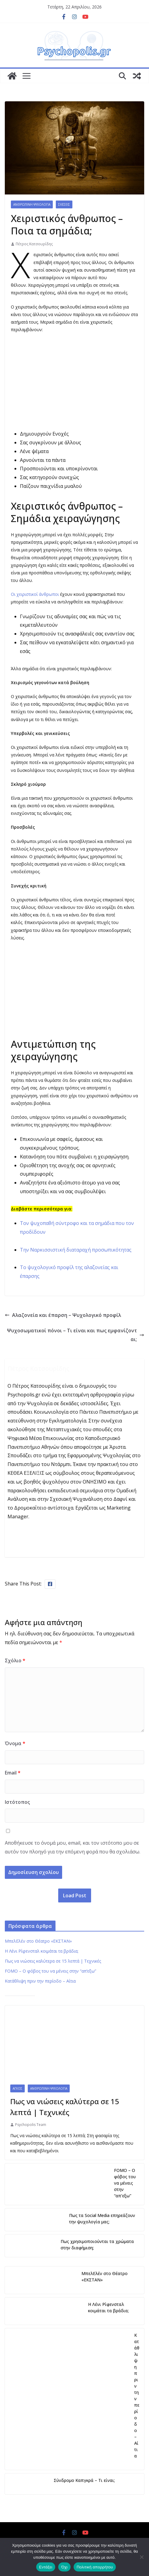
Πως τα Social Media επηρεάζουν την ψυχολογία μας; (102, 2218)
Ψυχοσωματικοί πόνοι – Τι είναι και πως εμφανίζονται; (75, 1335)
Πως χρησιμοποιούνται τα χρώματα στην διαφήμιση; (97, 2244)
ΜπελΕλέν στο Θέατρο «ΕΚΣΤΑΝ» (38, 1941)
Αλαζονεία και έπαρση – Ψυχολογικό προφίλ (63, 1315)
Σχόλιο (15, 1660)
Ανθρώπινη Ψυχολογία (31, 204)
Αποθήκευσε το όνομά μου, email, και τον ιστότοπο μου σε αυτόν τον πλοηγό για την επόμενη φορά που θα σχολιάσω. (72, 1847)
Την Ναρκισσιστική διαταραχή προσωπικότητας (76, 1249)
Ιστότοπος (17, 1802)
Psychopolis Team (30, 2124)
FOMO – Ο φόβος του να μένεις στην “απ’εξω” (50, 1971)
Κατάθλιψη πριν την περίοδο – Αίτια (40, 1981)
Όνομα (15, 1743)
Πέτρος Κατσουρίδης (34, 243)
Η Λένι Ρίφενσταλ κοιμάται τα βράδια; (41, 1951)
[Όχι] (141, 2557)
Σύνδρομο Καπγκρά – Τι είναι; (84, 2480)
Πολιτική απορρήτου (95, 2567)
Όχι (64, 2567)
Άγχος (17, 2088)
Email (13, 1772)
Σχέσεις (64, 204)
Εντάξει (45, 2567)
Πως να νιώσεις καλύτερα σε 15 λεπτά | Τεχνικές (53, 1961)
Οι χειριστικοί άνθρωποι (35, 594)
